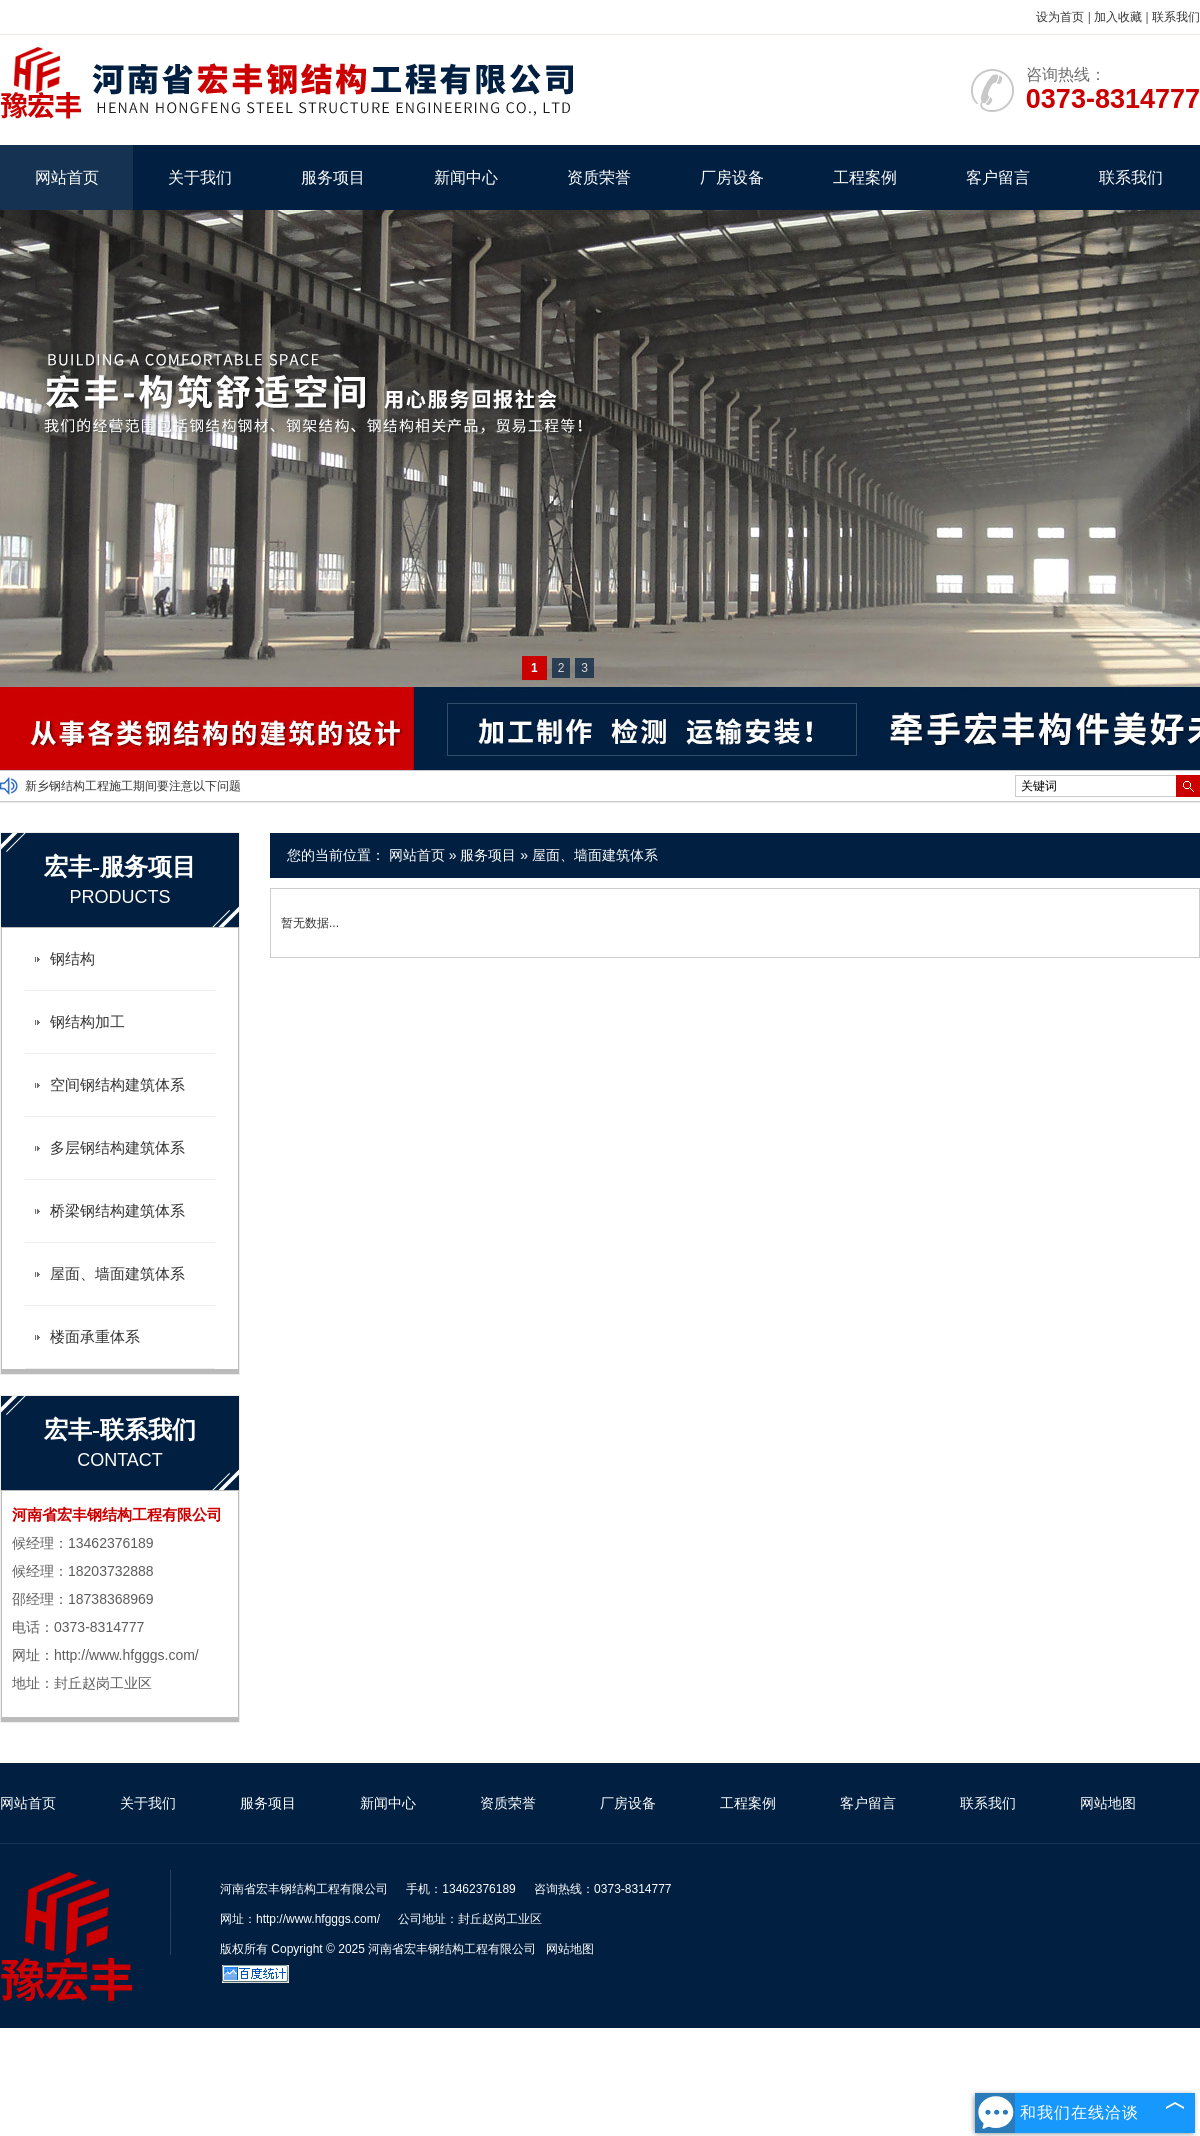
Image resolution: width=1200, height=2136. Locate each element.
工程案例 (865, 177)
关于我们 (200, 177)
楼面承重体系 (95, 1336)
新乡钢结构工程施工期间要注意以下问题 (133, 786)
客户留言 (998, 177)
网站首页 (67, 177)
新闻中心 (466, 177)
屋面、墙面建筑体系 (595, 855)
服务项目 (333, 177)
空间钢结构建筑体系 (117, 1084)
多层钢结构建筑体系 (117, 1147)
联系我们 (1176, 17)
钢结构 (72, 958)
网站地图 (1108, 1803)
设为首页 (1060, 17)
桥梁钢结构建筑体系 (117, 1210)
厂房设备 (732, 177)
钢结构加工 (87, 1021)
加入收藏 (1118, 17)
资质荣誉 (599, 177)
